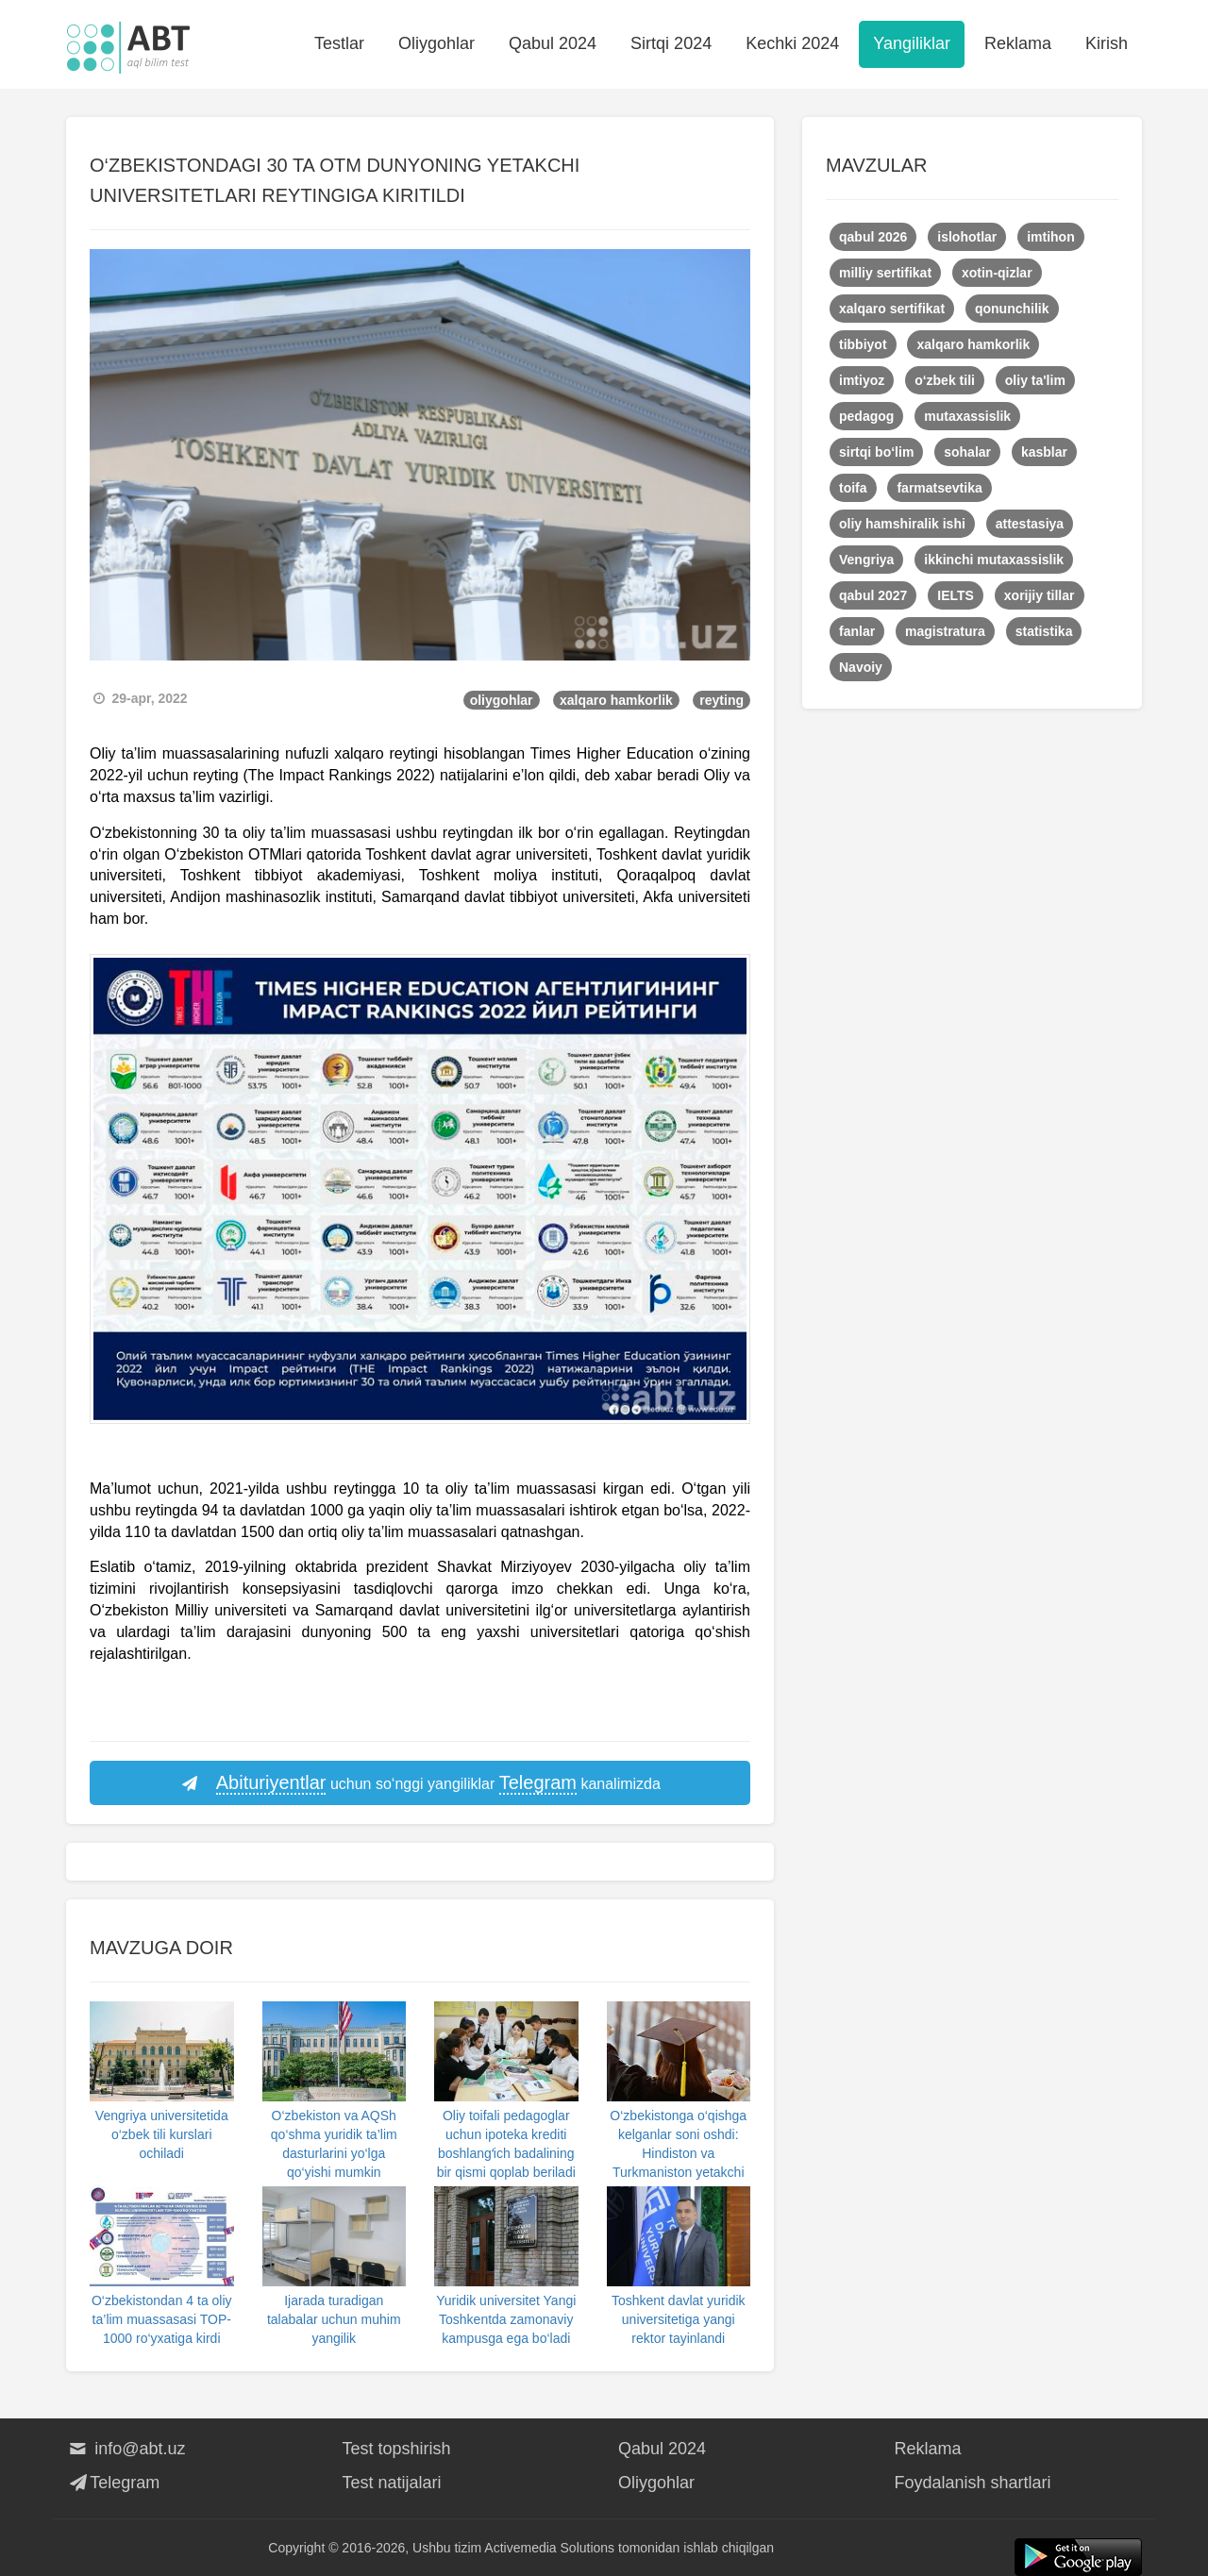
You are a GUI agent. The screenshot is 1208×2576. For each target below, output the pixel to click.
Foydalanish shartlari (973, 2482)
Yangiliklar (911, 43)
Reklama (1017, 43)
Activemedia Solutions (549, 2547)
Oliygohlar (436, 43)
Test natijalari (392, 2482)
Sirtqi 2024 (671, 43)
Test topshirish (397, 2448)
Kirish (1106, 43)
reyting (721, 700)
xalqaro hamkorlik (616, 700)
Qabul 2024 (552, 43)
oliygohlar (501, 700)
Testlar (339, 43)
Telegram (112, 2482)
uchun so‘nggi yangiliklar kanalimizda (420, 1783)
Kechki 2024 (792, 43)
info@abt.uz (126, 2448)
